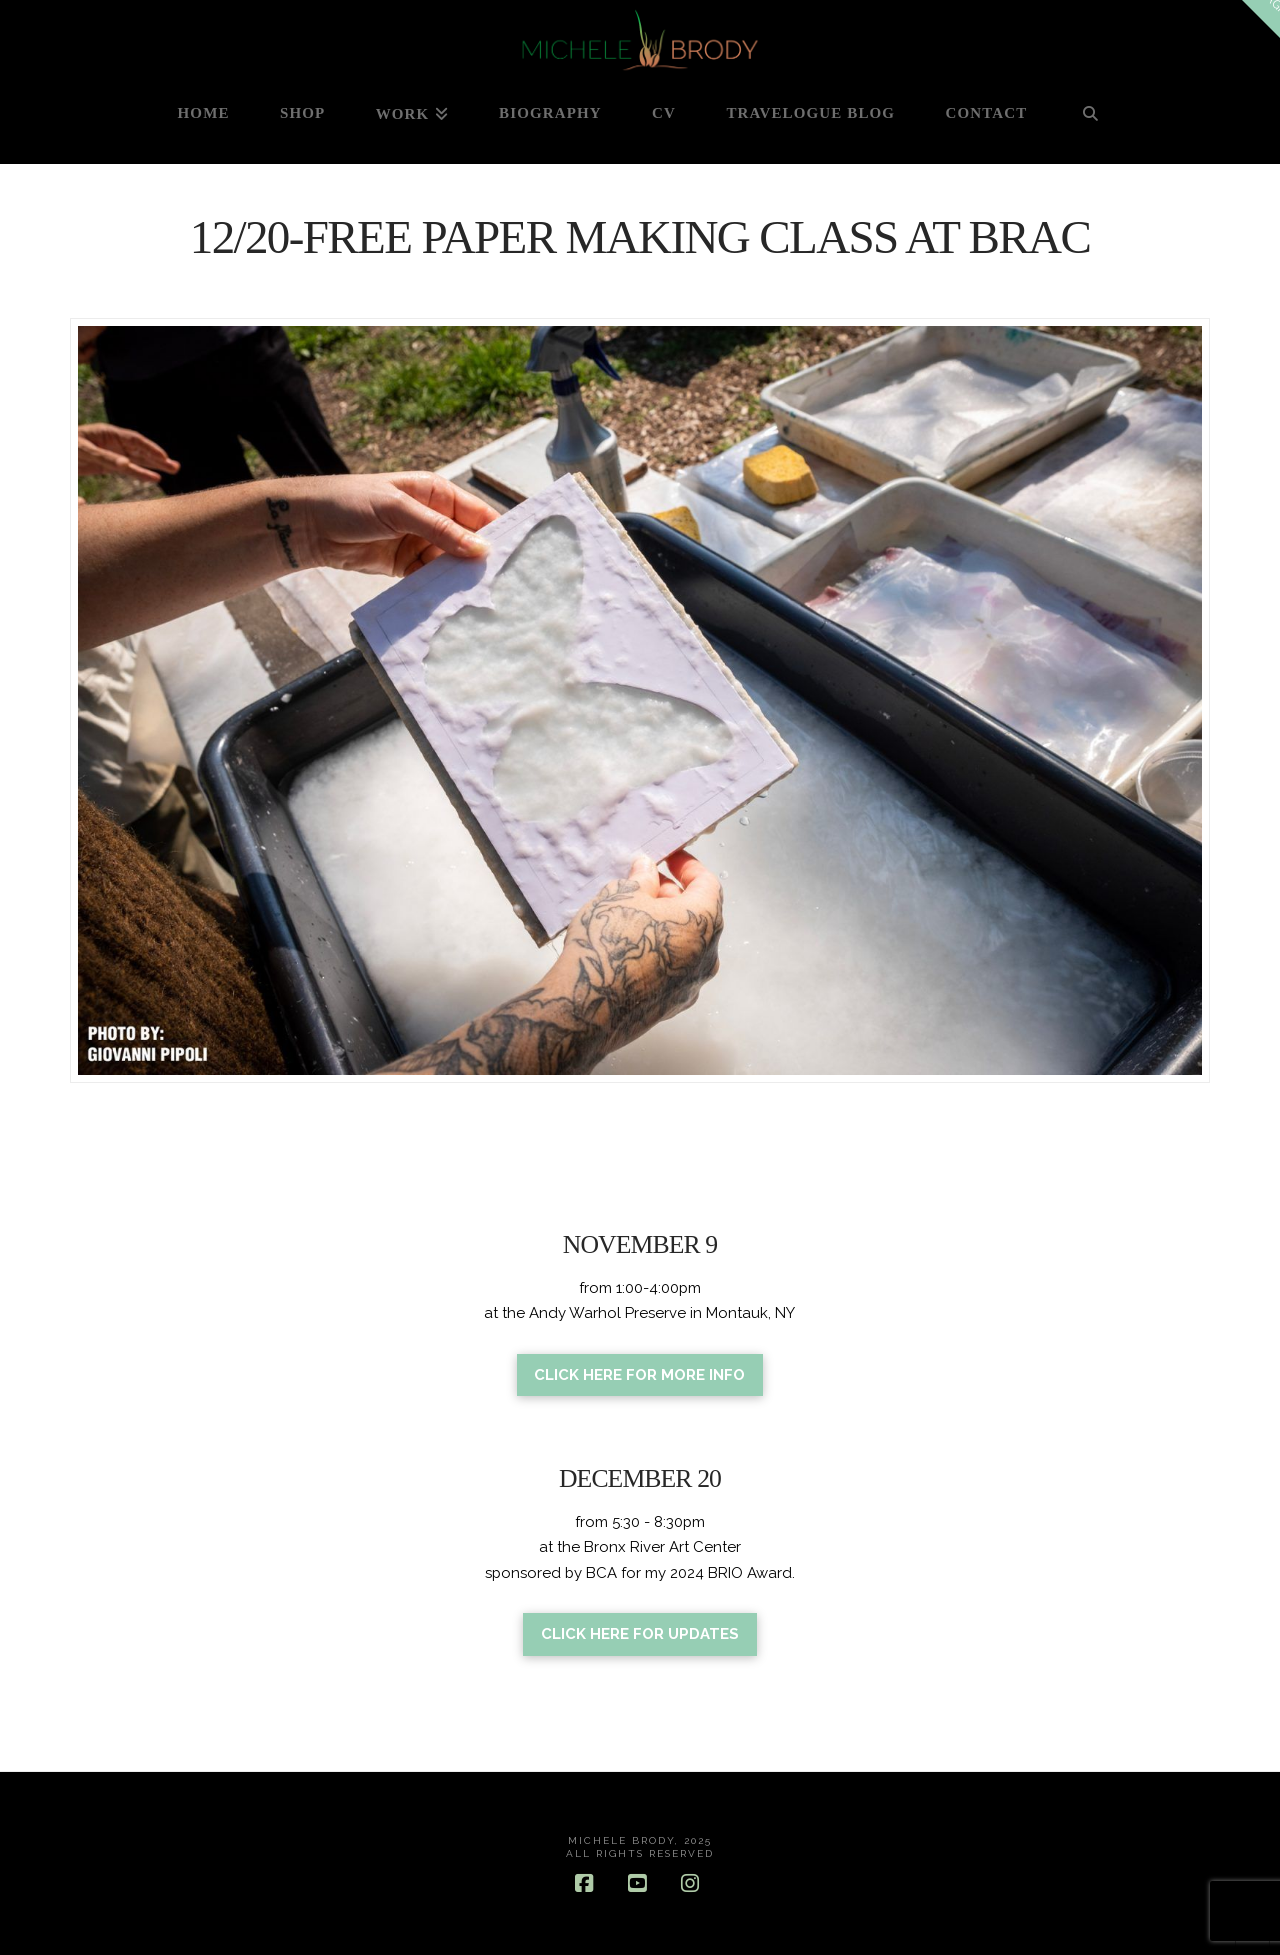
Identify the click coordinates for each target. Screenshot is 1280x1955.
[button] (1261, 19)
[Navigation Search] (1090, 123)
